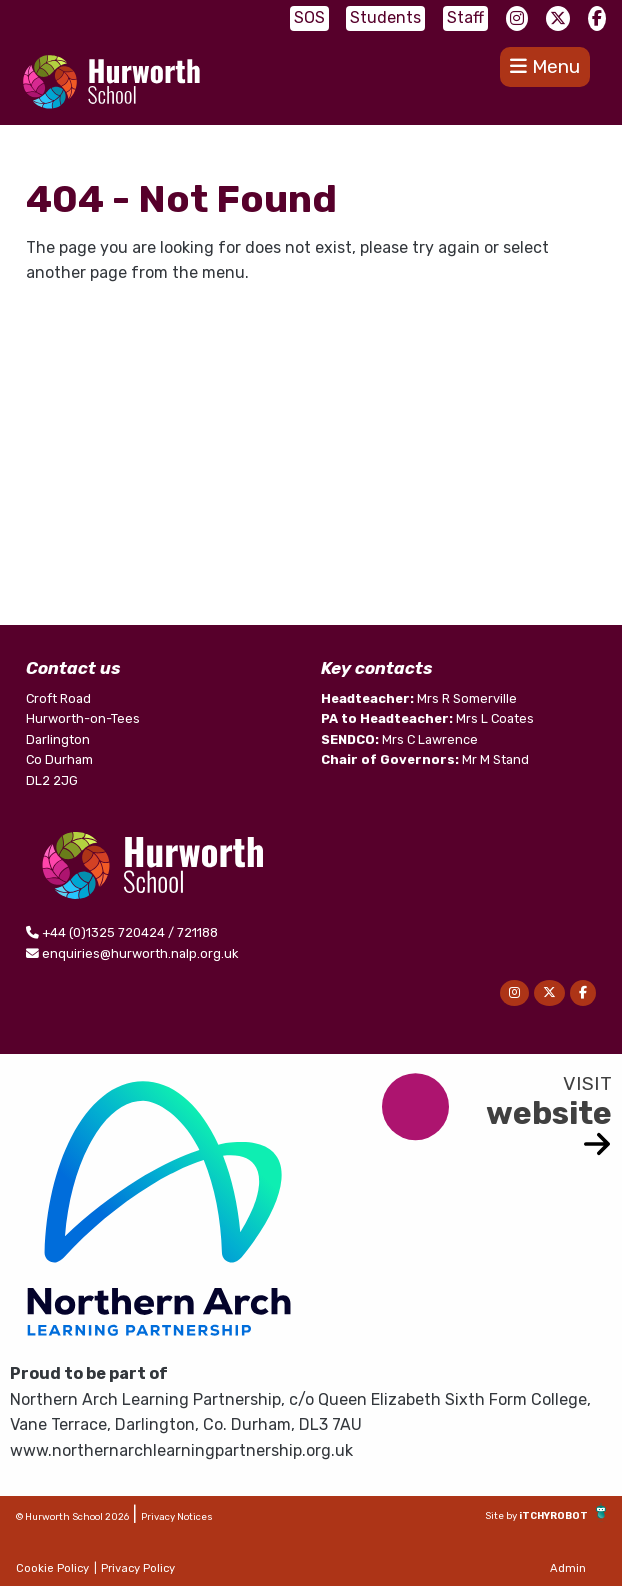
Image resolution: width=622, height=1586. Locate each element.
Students (385, 17)
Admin (568, 1568)
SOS (309, 17)
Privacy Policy (138, 1568)
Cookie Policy (52, 1568)
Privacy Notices (177, 1516)
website (549, 1113)
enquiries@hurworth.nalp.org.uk (140, 953)
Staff (465, 17)
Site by (502, 1515)
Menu (545, 66)
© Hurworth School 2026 (72, 1516)
